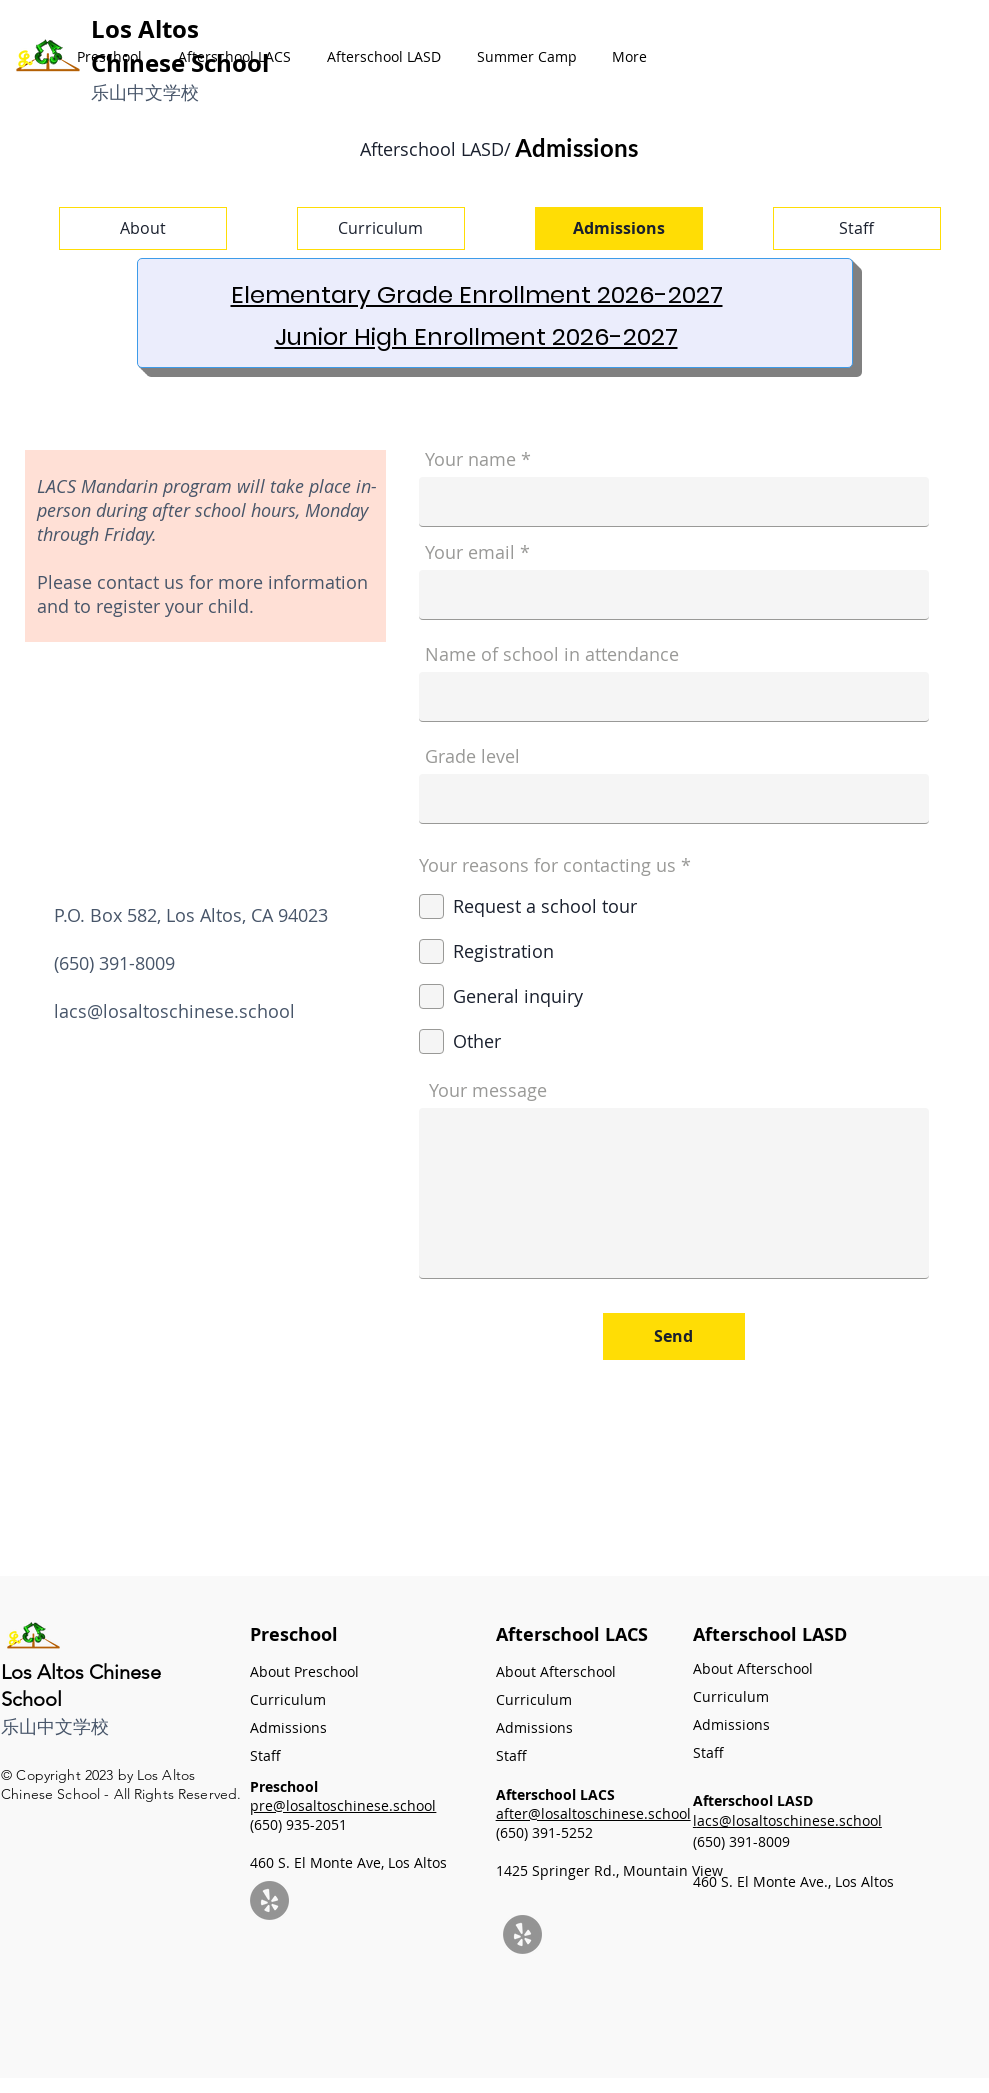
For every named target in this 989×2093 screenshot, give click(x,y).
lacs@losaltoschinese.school (174, 1011)
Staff (708, 1752)
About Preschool (304, 1671)
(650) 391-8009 (741, 1841)
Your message (488, 1090)
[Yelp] (269, 1900)
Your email (470, 552)
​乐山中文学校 (145, 92)
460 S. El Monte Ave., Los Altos (793, 1881)
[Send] (674, 1336)
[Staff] (857, 228)
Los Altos (145, 29)
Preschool (294, 1634)
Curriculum (288, 1699)
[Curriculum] (381, 228)
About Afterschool (753, 1668)
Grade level (472, 756)
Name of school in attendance (552, 654)
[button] (109, 57)
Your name (470, 459)
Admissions (288, 1727)
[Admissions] (619, 228)
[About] (143, 228)
